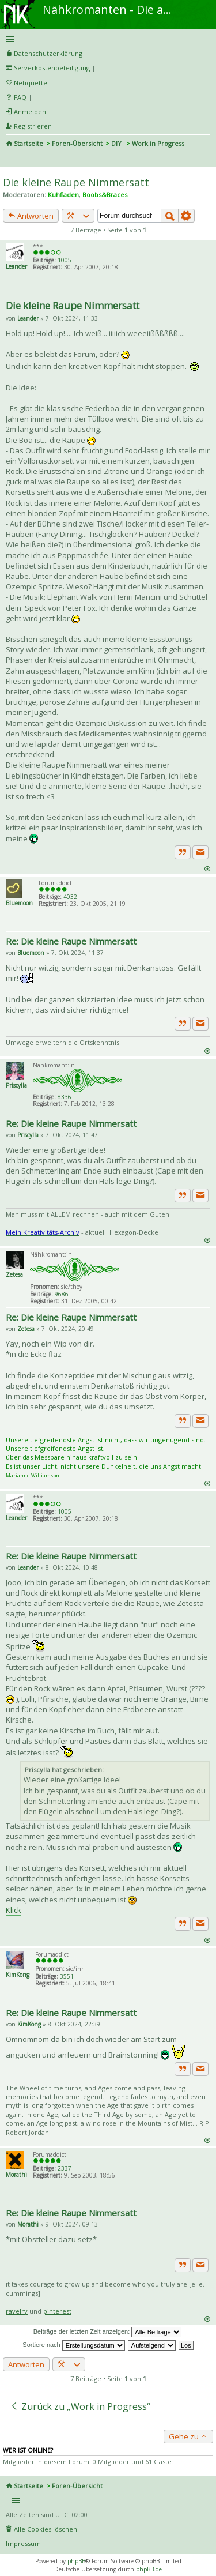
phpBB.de (149, 2569)
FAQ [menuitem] (20, 97)
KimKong (17, 1974)
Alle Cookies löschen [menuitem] (45, 2529)
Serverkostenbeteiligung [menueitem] (52, 67)
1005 (64, 260)
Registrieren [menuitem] (33, 126)
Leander (16, 266)
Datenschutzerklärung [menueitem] (48, 53)
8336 (64, 1097)
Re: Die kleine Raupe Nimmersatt (71, 941)
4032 (70, 897)
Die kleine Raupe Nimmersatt (76, 182)
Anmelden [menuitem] (30, 111)
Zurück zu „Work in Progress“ (80, 2406)
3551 (67, 1976)
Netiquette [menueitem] (30, 82)
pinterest (57, 2311)
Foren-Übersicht (77, 143)
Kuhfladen (63, 194)
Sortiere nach (73, 2344)
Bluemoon (19, 903)
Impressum (23, 2543)
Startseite (28, 143)
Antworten (31, 215)
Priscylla (16, 1085)
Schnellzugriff (106, 39)
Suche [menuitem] (10, 159)
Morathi (16, 2175)
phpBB (76, 2561)
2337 (64, 2168)
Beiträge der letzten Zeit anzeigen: (107, 2332)
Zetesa (14, 1274)
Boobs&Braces (104, 194)
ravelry (17, 2311)
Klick (13, 1910)
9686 (62, 1294)
